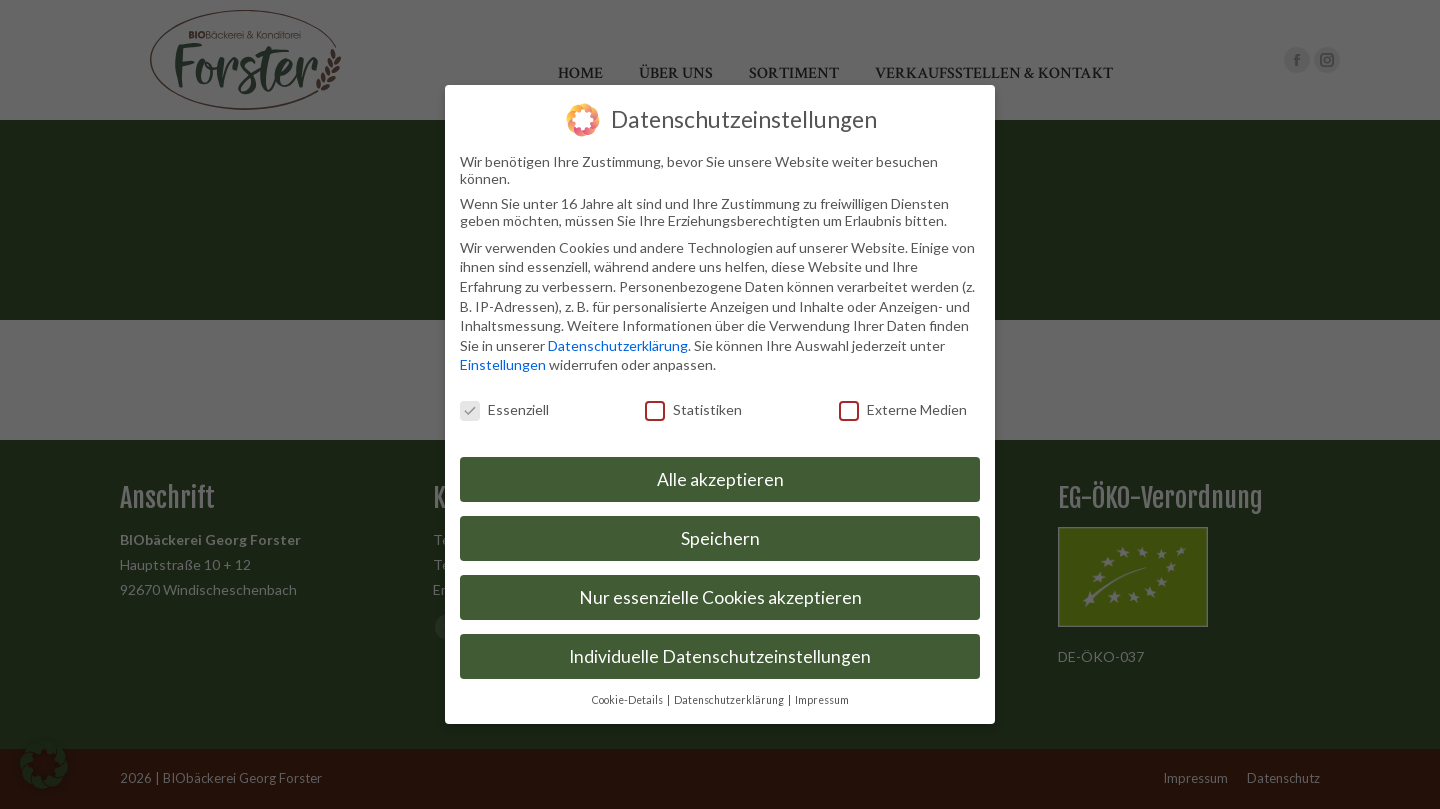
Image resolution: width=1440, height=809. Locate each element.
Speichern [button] (720, 534)
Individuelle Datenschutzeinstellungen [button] (720, 652)
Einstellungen (503, 361)
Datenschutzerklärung (618, 341)
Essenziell (504, 405)
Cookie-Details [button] (628, 696)
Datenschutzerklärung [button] (730, 696)
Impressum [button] (822, 696)
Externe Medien (903, 405)
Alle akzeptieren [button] (720, 475)
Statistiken (693, 405)
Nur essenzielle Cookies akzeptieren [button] (720, 593)
